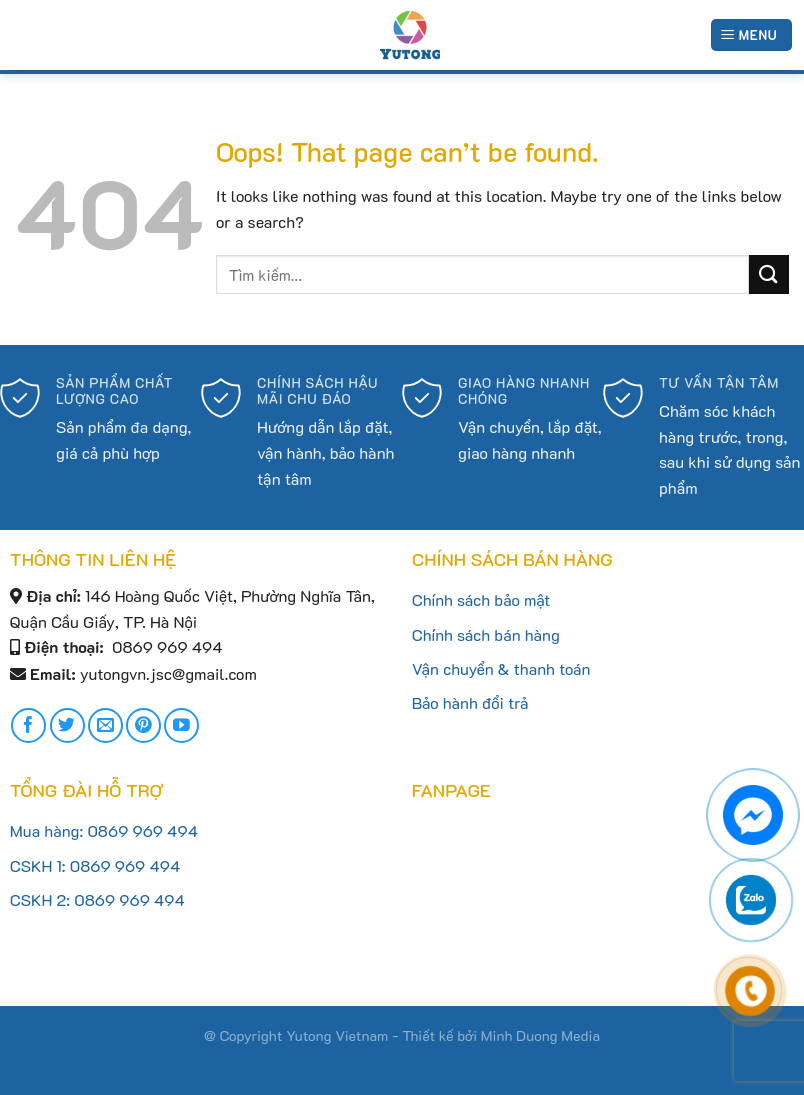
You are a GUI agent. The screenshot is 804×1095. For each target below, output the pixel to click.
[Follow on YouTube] (181, 725)
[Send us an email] (105, 725)
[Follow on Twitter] (67, 725)
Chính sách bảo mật (481, 599)
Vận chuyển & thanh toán (501, 668)
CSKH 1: (40, 865)
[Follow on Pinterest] (143, 725)
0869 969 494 (142, 830)
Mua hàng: (49, 830)
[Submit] (769, 274)
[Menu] (751, 35)
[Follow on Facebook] (28, 725)
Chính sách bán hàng (486, 634)
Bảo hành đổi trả (470, 702)
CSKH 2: (42, 899)
